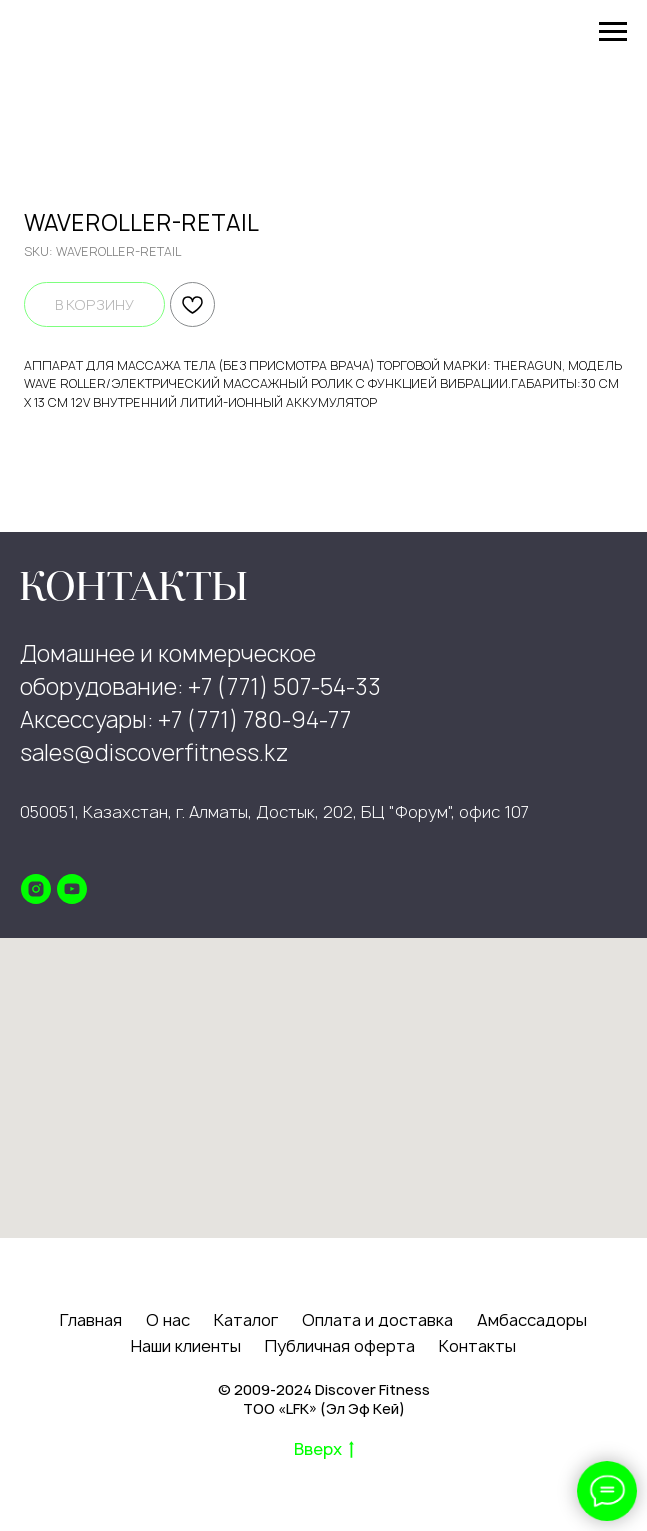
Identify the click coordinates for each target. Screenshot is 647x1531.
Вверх (324, 1450)
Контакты (477, 1346)
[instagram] (36, 889)
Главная (91, 1320)
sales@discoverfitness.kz (154, 753)
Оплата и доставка (377, 1320)
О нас (168, 1320)
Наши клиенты (186, 1346)
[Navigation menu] (613, 32)
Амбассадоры (532, 1320)
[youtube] (72, 889)
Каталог (246, 1320)
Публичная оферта (340, 1346)
